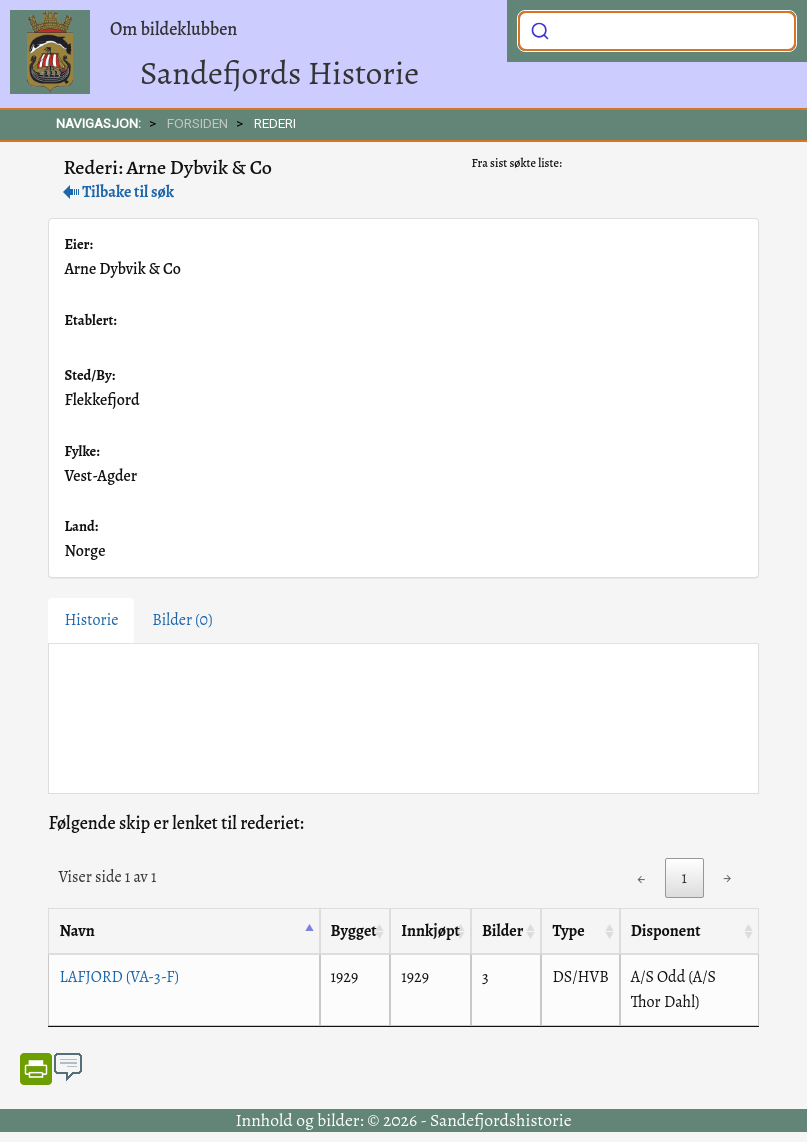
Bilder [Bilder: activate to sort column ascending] (502, 931)
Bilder (182, 620)
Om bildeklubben (173, 29)
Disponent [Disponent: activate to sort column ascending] (666, 931)
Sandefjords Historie (279, 72)
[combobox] (657, 31)
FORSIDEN (197, 123)
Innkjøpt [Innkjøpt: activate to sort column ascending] (430, 931)
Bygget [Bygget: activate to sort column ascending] (354, 931)
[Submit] (540, 29)
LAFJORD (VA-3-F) (119, 977)
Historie (91, 620)
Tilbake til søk (118, 192)
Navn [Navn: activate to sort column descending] (76, 931)
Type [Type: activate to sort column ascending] (568, 931)
